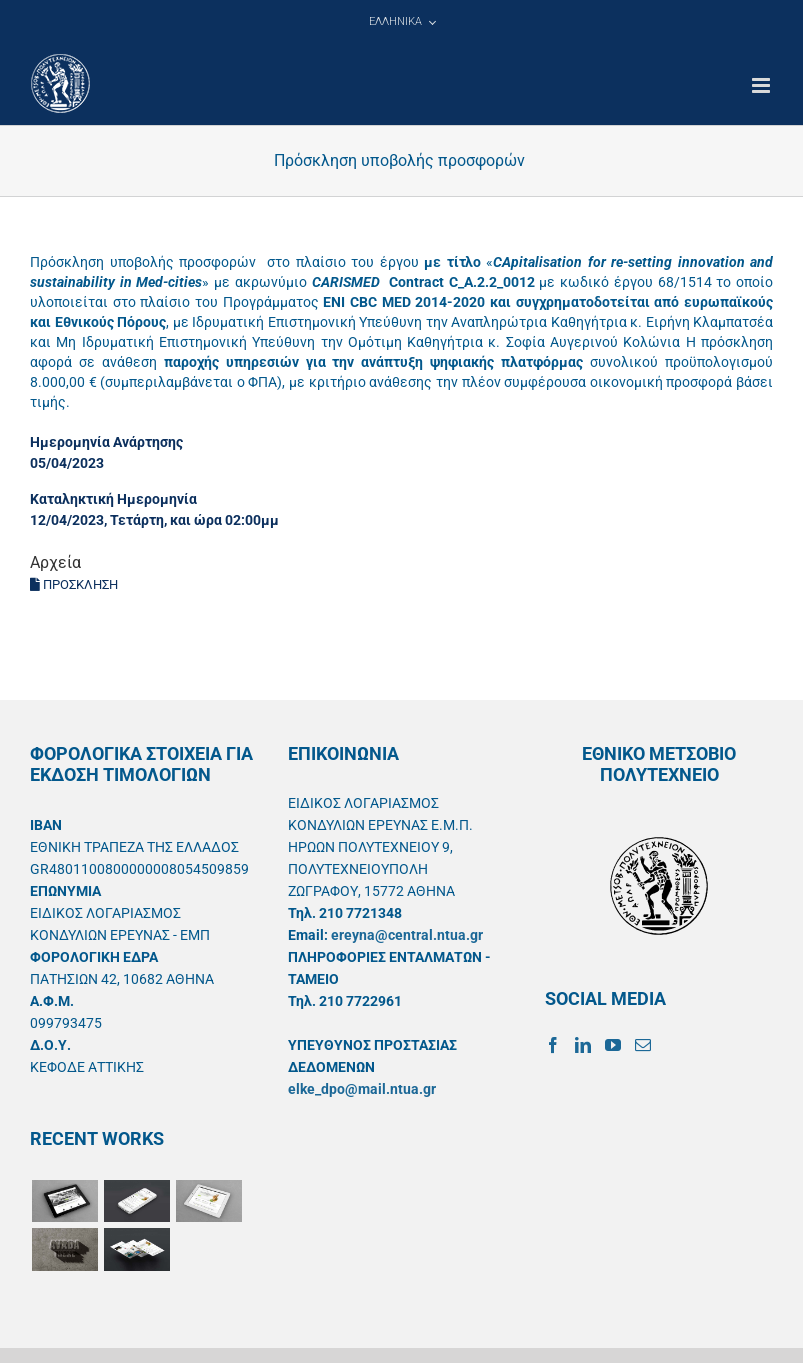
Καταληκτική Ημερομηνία (113, 499)
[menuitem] (402, 22)
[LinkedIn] (583, 1045)
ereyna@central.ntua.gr (407, 935)
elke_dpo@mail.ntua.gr (362, 1089)
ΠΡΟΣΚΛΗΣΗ (74, 584)
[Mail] (643, 1045)
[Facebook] (553, 1045)
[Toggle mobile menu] (762, 85)
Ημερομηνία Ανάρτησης (106, 442)
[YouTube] (613, 1045)
